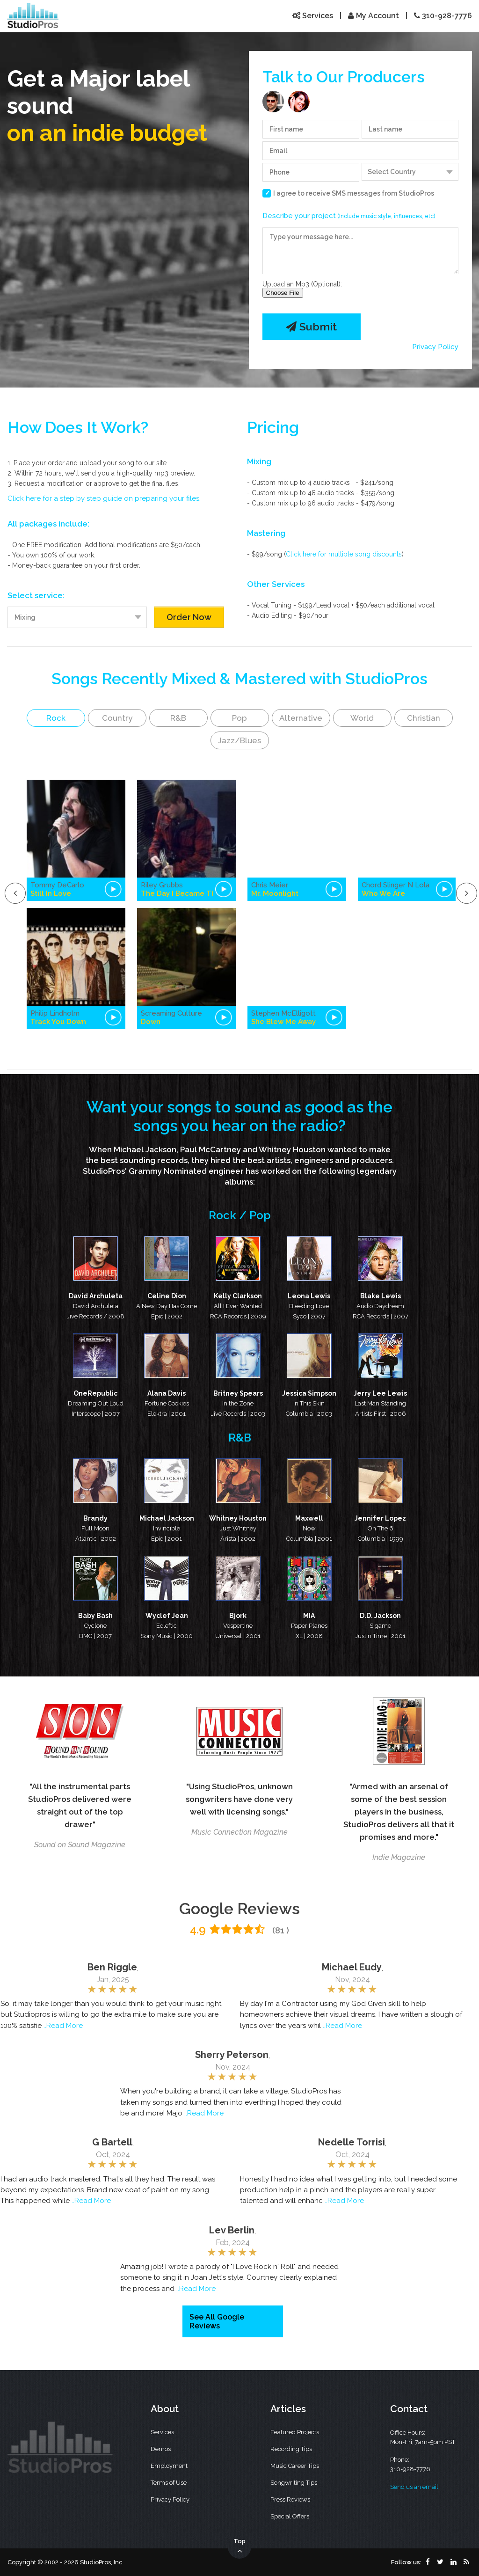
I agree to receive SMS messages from (353, 193)
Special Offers (289, 2516)
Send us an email (414, 2486)
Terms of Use (169, 2482)
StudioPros (416, 193)
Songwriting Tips (293, 2482)
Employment (169, 2465)
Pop (239, 718)
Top (239, 2546)
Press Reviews (290, 2499)
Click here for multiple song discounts (344, 554)
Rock (55, 718)
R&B (178, 718)
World (362, 718)
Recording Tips (291, 2448)
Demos (161, 2448)
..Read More (63, 2025)
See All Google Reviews (216, 2321)
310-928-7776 (443, 15)
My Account (373, 15)
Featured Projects (294, 2432)
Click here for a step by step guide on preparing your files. (104, 498)
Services (312, 15)
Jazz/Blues (239, 740)
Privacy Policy (435, 347)
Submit (311, 326)
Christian (423, 718)
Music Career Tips (294, 2465)
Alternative (300, 718)
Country (117, 718)
